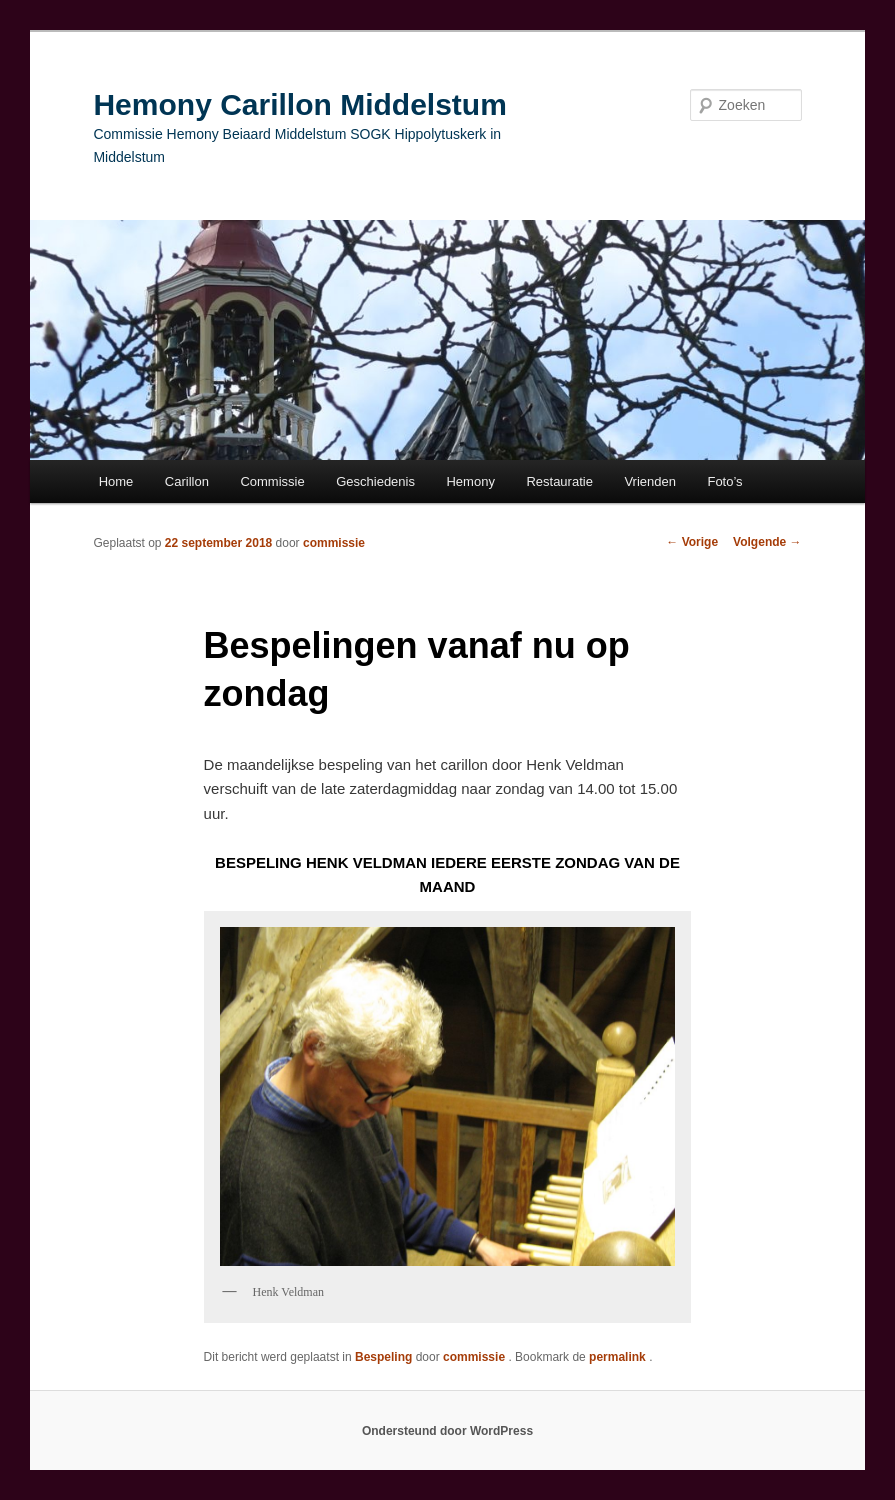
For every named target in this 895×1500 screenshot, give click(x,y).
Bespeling (383, 1357)
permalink (619, 1357)
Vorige (692, 542)
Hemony (470, 481)
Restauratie (559, 481)
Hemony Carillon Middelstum (299, 104)
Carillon (187, 481)
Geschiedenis (375, 481)
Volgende (767, 542)
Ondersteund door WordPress (447, 1431)
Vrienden (650, 481)
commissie (334, 543)
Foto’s (724, 481)
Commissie (272, 481)
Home (116, 481)
